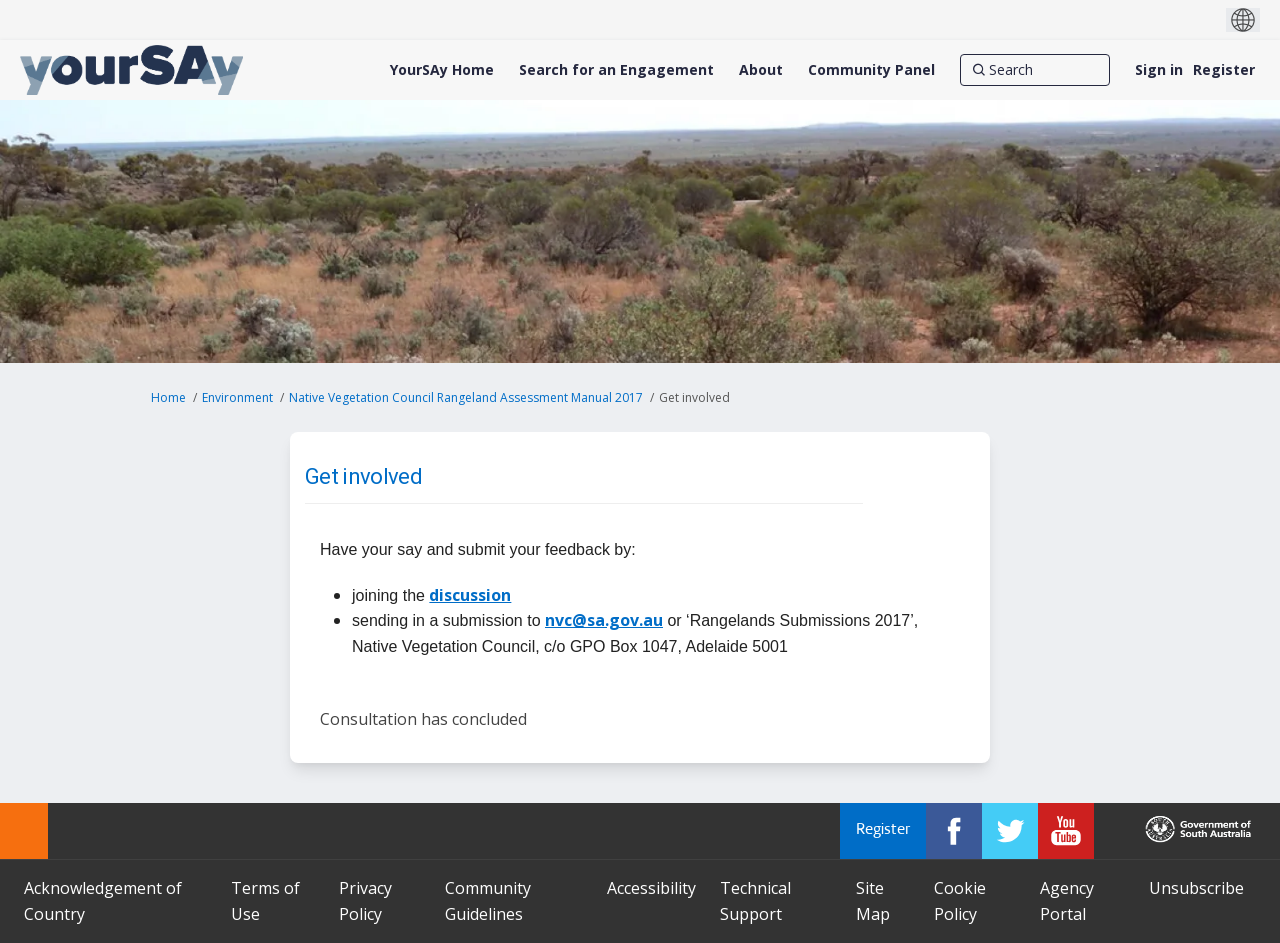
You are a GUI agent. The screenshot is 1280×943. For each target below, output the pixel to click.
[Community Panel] (871, 70)
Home (168, 397)
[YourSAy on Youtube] (1066, 831)
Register (1224, 69)
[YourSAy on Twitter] (1010, 831)
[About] (761, 70)
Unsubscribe (1196, 888)
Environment (237, 397)
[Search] (1035, 70)
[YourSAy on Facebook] (954, 831)
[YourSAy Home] (442, 70)
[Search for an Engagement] (616, 70)
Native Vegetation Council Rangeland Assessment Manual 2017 (466, 397)
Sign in (1159, 69)
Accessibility (651, 888)
